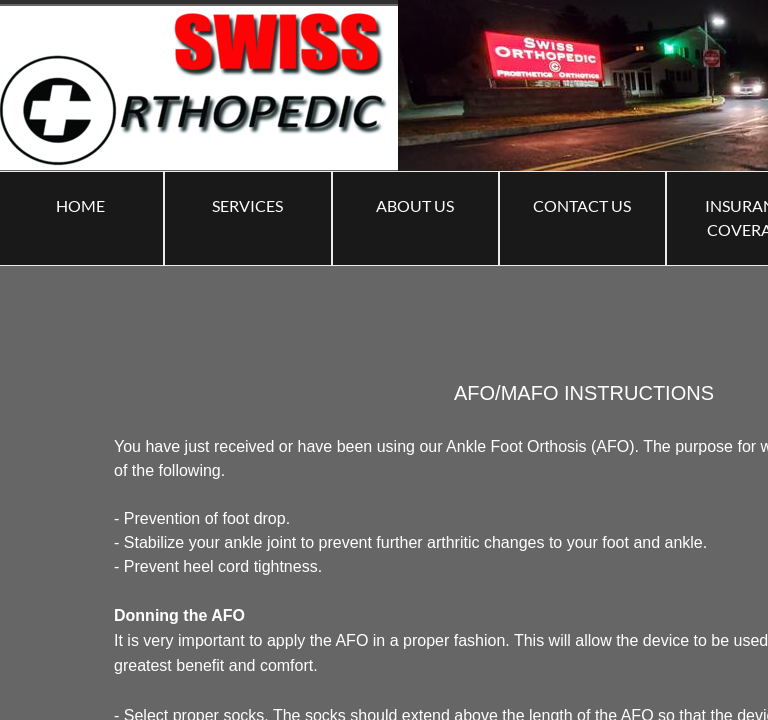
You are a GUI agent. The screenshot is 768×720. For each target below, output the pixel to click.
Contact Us (582, 205)
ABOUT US (415, 205)
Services (247, 205)
